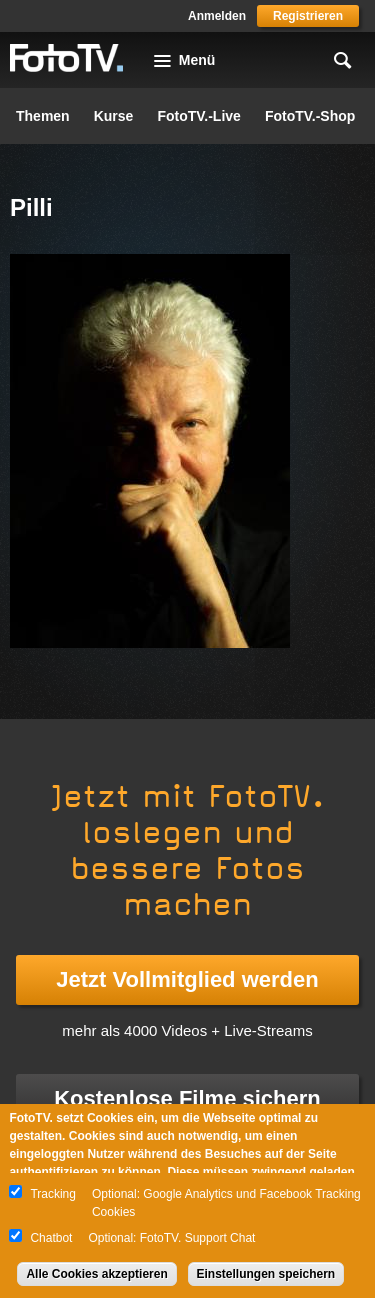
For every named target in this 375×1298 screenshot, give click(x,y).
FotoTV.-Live (199, 116)
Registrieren (308, 16)
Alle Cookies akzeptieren (96, 1274)
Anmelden (217, 16)
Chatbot (51, 1238)
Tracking (53, 1194)
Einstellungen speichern (266, 1274)
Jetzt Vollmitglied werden (187, 979)
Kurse (114, 116)
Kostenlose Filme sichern (187, 1098)
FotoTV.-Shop (310, 116)
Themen (43, 116)
